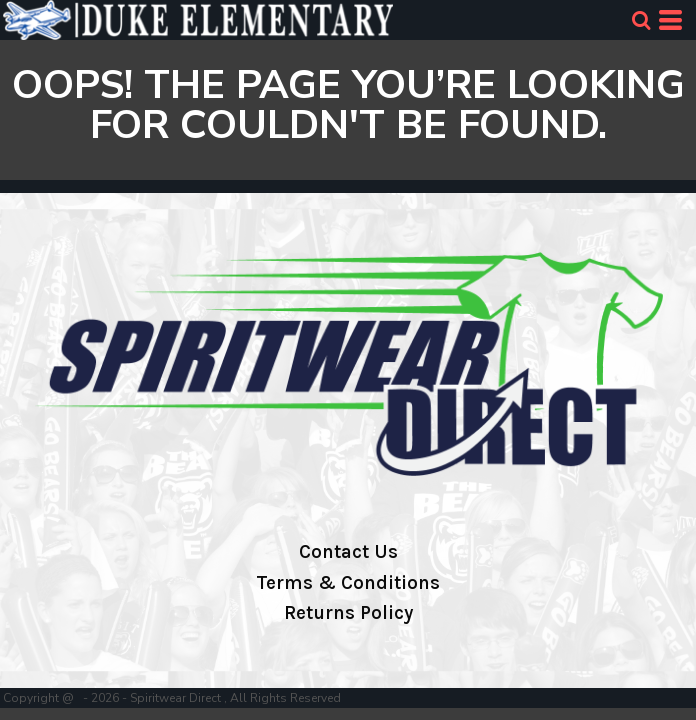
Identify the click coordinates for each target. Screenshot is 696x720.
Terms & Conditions (348, 583)
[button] (641, 20)
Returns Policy (348, 613)
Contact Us (348, 552)
